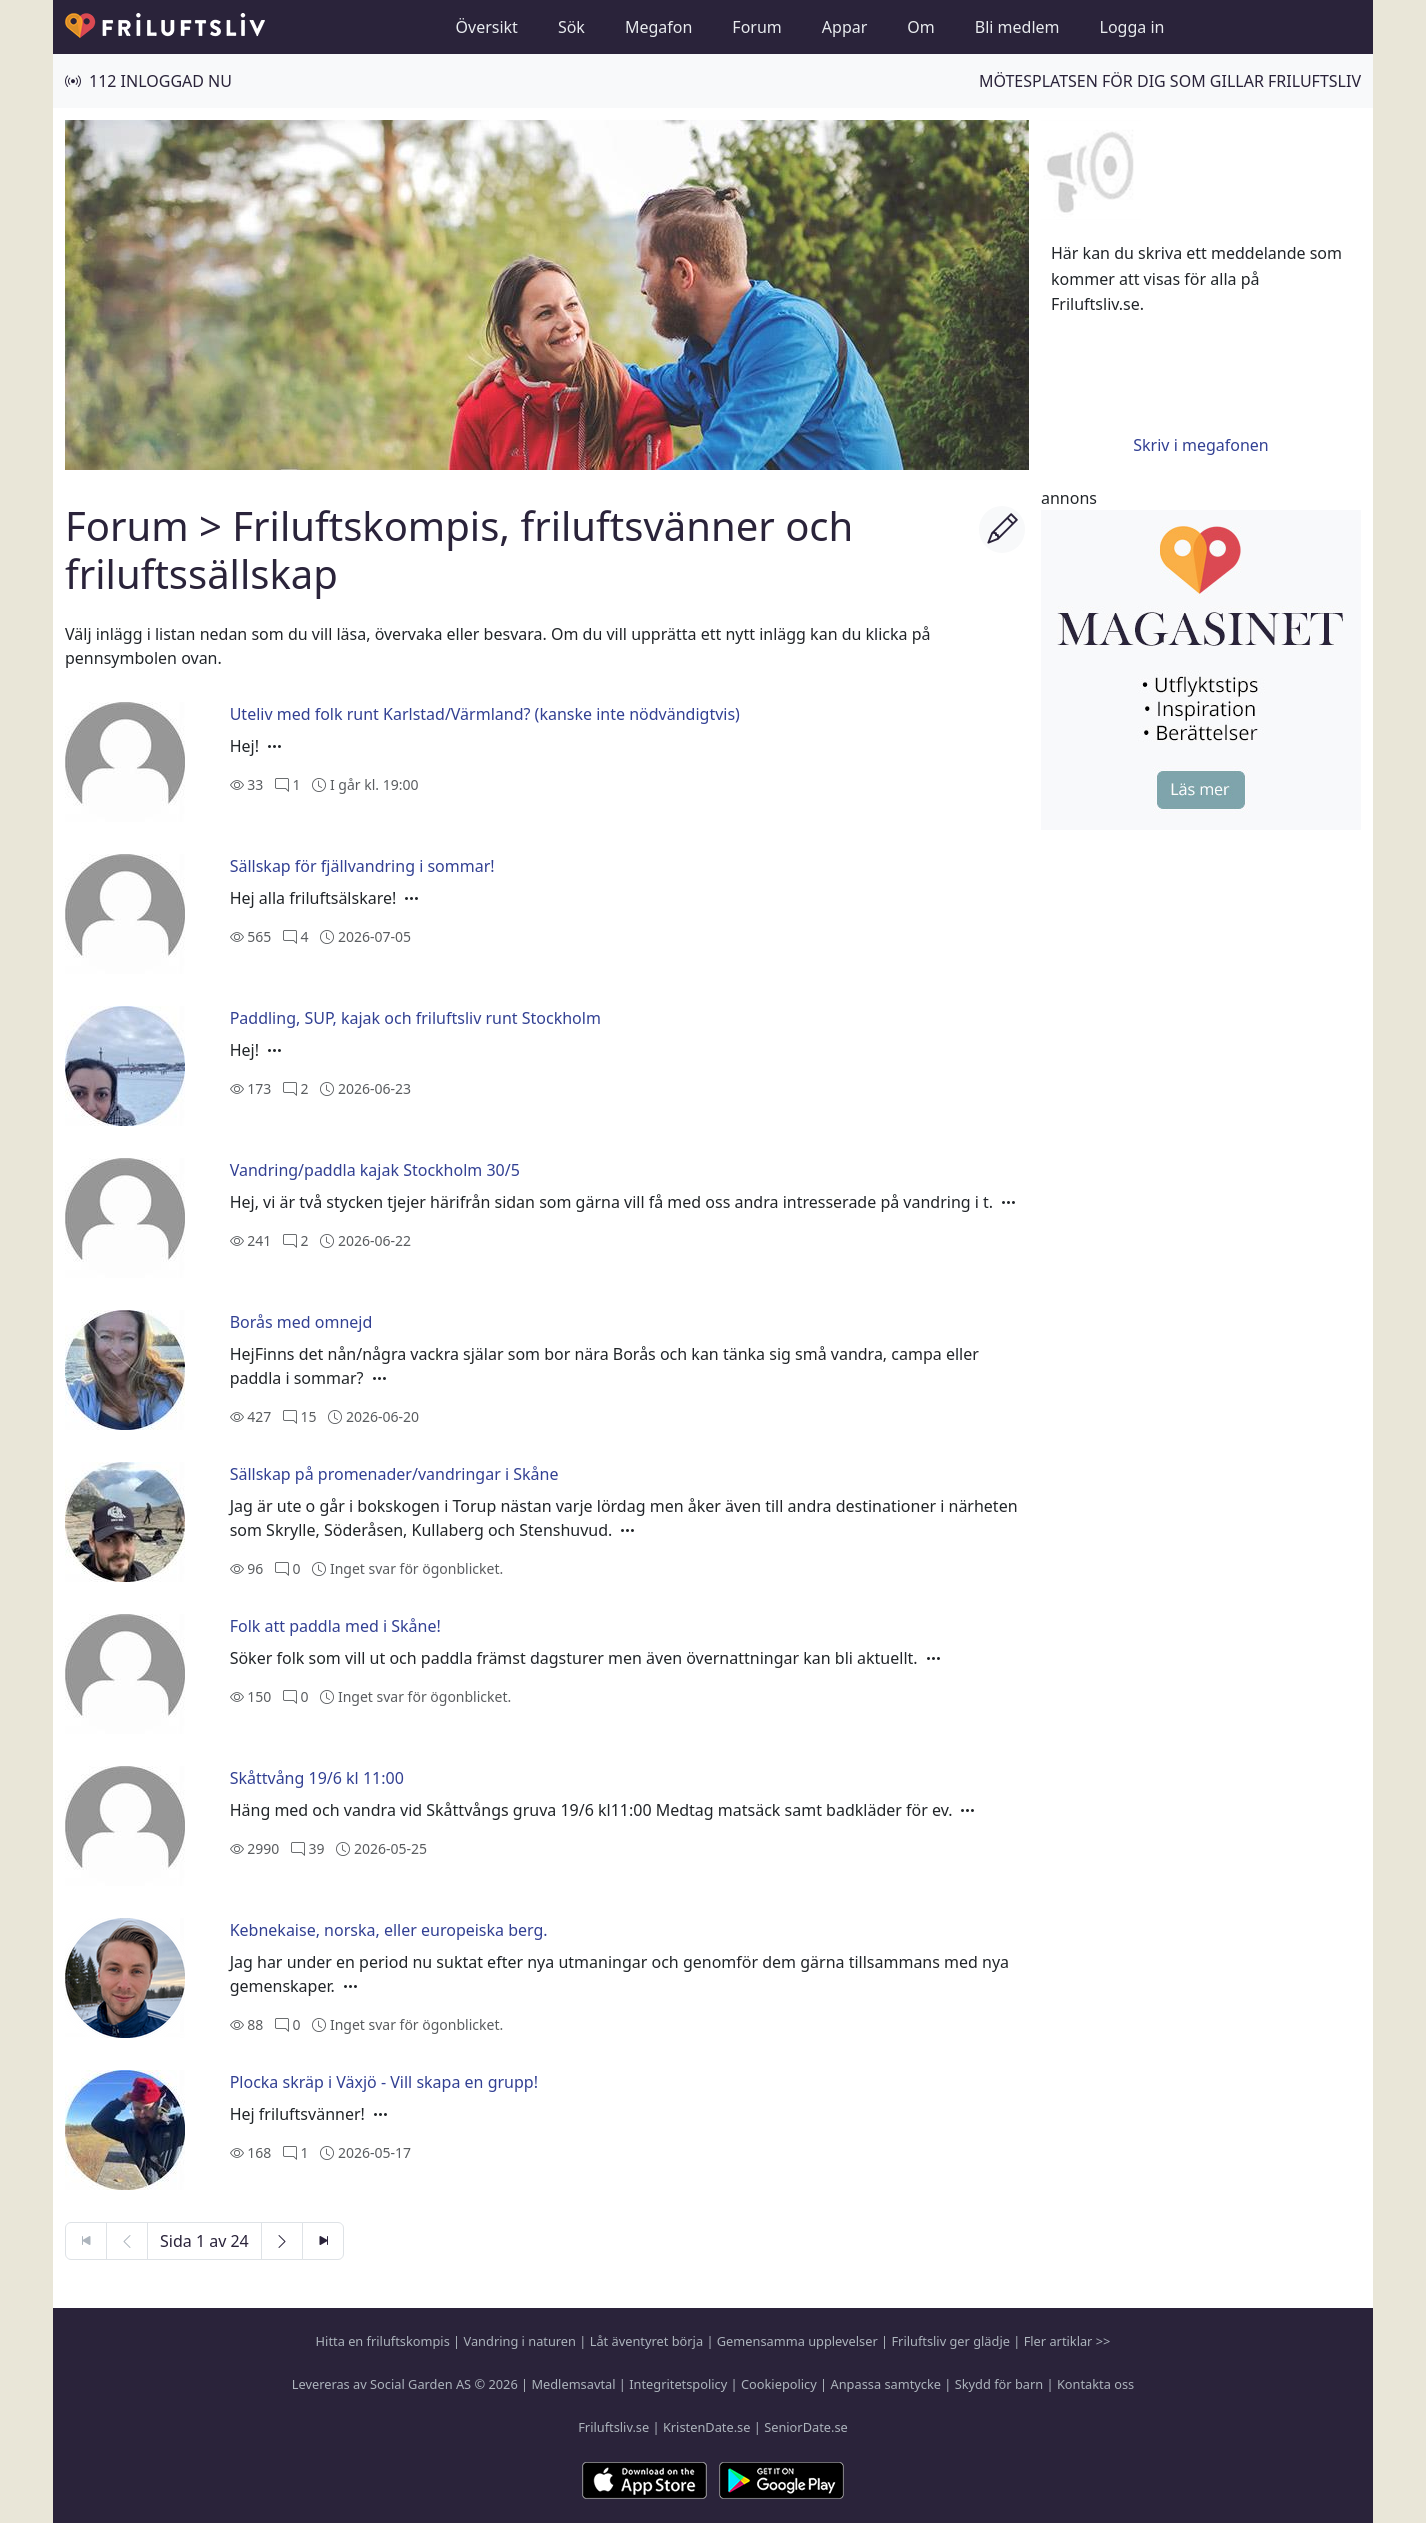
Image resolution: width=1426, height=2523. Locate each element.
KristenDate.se (707, 2427)
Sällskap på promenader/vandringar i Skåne (394, 1474)
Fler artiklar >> (1067, 2341)
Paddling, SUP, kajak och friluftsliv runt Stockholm (415, 1018)
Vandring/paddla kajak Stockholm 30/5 (375, 1170)
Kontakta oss (1095, 2384)
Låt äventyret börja (646, 2341)
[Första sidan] (86, 2241)
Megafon (658, 27)
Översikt (487, 27)
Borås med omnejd (301, 1322)
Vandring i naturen (520, 2341)
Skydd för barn (999, 2384)
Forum (756, 27)
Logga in (1132, 27)
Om (920, 27)
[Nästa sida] (282, 2241)
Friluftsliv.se (613, 2427)
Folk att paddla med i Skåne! (335, 1626)
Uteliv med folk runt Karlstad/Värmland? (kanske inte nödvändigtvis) (485, 714)
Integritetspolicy (678, 2384)
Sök (571, 27)
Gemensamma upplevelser (797, 2341)
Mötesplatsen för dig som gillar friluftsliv (1170, 81)
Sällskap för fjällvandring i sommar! (362, 866)
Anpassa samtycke (886, 2384)
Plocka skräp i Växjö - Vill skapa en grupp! (384, 2082)
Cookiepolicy (779, 2384)
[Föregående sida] (127, 2241)
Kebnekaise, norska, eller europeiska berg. (389, 1930)
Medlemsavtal (573, 2384)
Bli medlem (1017, 27)
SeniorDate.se (806, 2427)
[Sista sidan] (323, 2241)
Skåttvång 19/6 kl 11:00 (317, 1778)
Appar (845, 27)
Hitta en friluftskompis (383, 2341)
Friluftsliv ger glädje (950, 2341)
